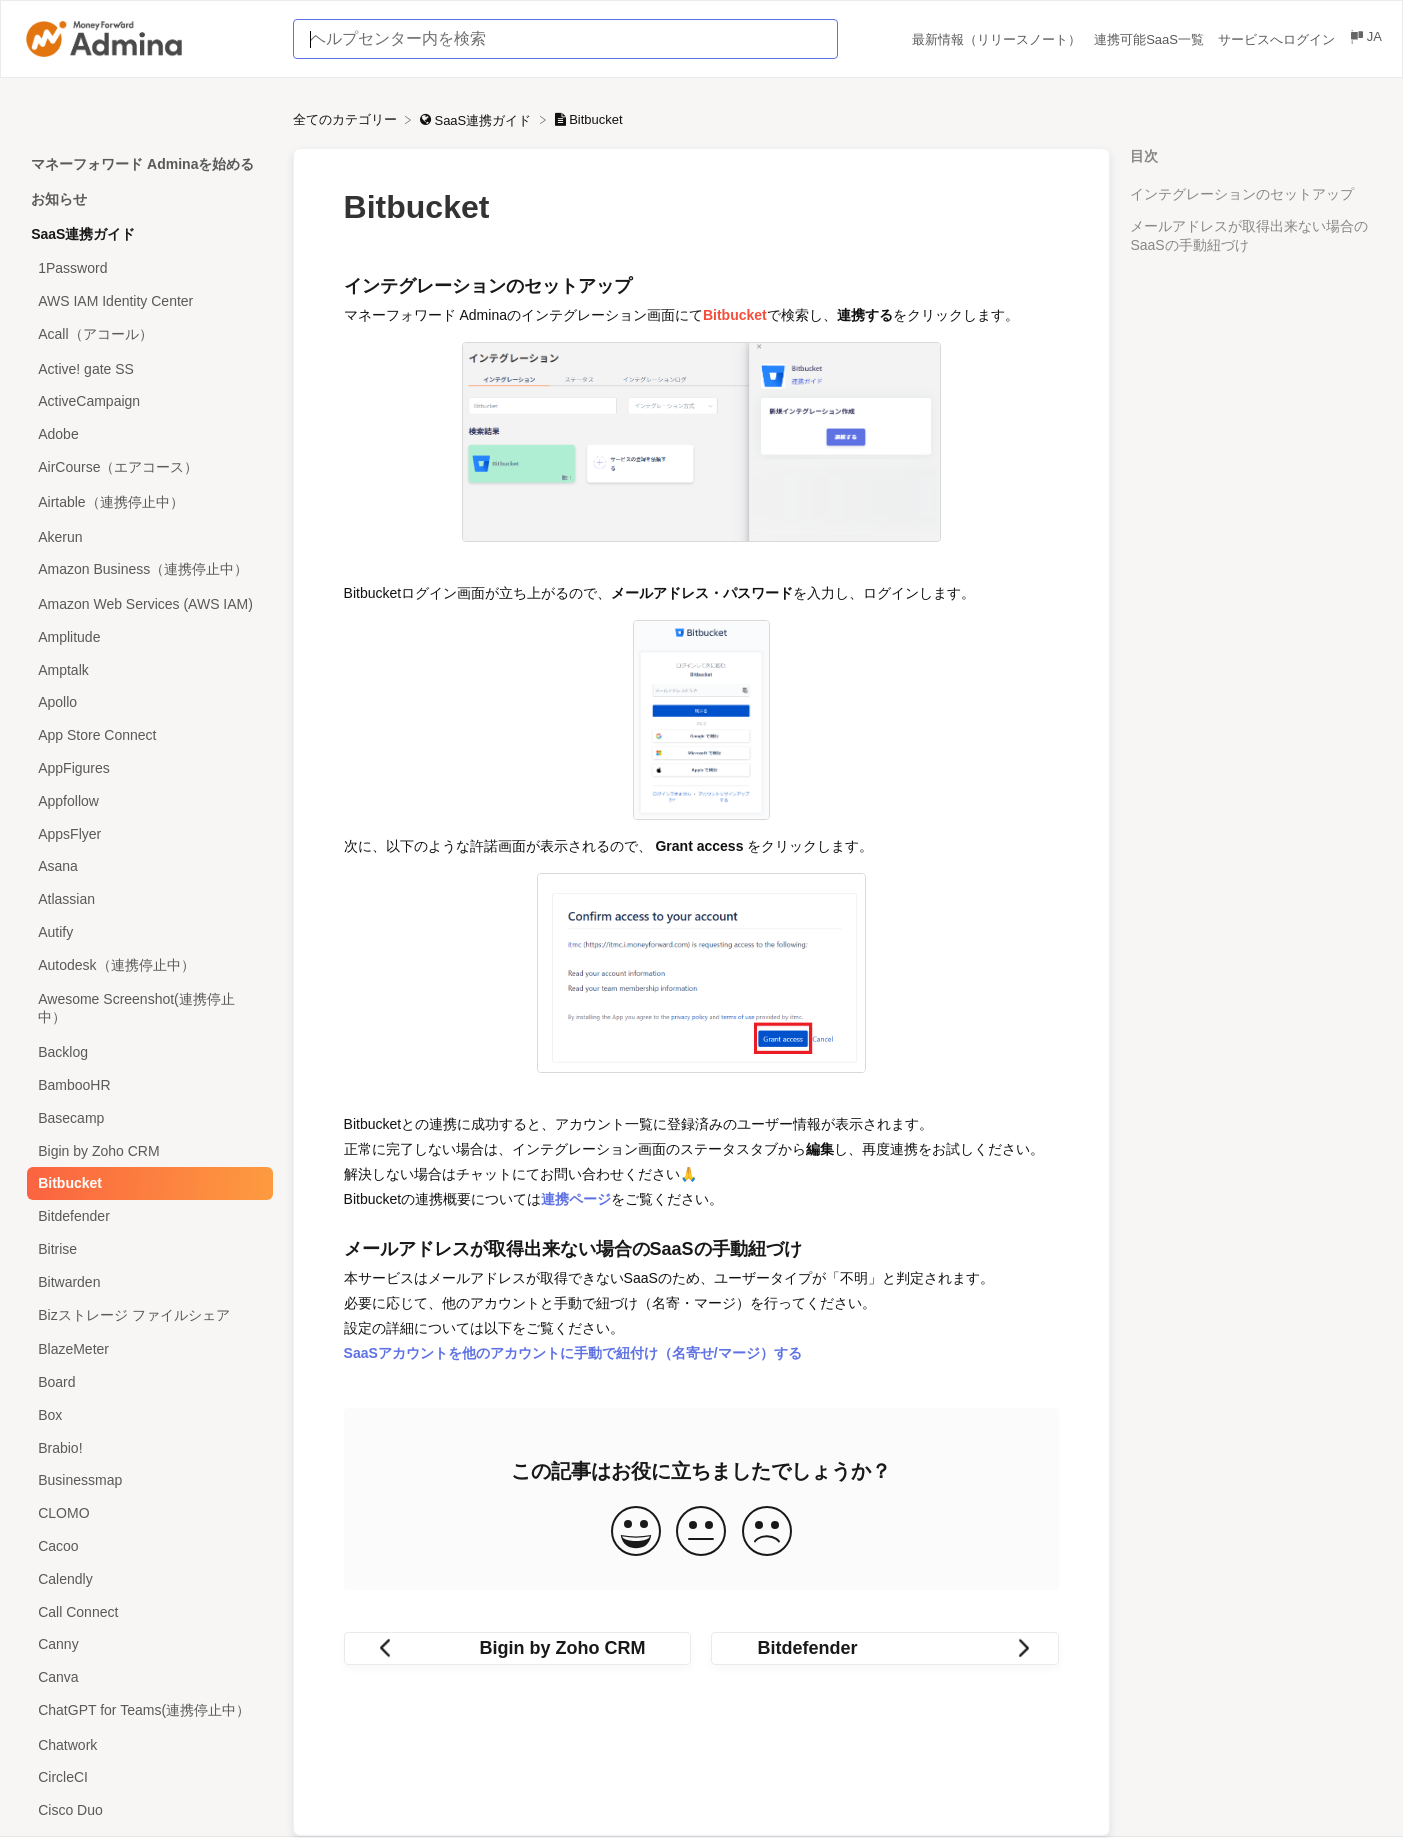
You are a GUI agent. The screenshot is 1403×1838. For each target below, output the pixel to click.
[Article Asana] (146, 866)
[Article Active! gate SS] (146, 368)
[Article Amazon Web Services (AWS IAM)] (146, 604)
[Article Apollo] (146, 702)
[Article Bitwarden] (146, 1281)
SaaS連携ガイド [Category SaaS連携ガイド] (83, 234)
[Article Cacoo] (146, 1546)
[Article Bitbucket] (146, 1183)
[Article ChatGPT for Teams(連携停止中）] (146, 1711)
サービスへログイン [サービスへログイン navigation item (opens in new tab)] (1278, 39)
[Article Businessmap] (146, 1480)
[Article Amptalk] (146, 669)
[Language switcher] (1365, 39)
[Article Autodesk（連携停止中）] (146, 965)
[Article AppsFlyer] (146, 833)
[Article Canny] (146, 1644)
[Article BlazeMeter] (146, 1349)
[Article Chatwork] (146, 1744)
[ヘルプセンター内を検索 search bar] (565, 39)
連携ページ (576, 1199)
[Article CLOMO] (146, 1513)
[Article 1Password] (146, 268)
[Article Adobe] (146, 434)
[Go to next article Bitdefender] (885, 1648)
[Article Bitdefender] (146, 1216)
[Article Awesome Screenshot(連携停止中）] (146, 1009)
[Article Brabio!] (146, 1447)
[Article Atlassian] (146, 899)
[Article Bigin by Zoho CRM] (146, 1150)
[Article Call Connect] (146, 1611)
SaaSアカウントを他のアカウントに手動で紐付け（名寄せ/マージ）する (573, 1353)
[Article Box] (146, 1414)
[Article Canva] (146, 1677)
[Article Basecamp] (146, 1117)
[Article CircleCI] (146, 1777)
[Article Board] (146, 1382)
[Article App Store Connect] (146, 735)
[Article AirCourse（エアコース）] (146, 468)
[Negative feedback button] (767, 1532)
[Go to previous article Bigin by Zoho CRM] (518, 1648)
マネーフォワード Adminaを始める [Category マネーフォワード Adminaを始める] (142, 164)
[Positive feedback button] (636, 1532)
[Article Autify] (146, 932)
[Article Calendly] (146, 1578)
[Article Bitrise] (146, 1249)
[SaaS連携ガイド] (477, 119)
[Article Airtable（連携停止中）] (146, 502)
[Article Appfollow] (146, 800)
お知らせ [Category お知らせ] (59, 199)
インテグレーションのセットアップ (1242, 194)
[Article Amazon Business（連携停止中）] (146, 570)
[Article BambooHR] (146, 1085)
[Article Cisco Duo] (146, 1810)
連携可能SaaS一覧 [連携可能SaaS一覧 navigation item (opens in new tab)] (1150, 39)
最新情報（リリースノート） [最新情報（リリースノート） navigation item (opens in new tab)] (998, 39)
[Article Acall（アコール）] (146, 334)
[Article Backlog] (146, 1052)
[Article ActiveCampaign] (146, 401)
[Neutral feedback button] (701, 1532)
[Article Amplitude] (146, 637)
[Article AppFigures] (146, 768)
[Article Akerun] (146, 536)
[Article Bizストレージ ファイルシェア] (146, 1315)
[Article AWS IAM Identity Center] (146, 301)
